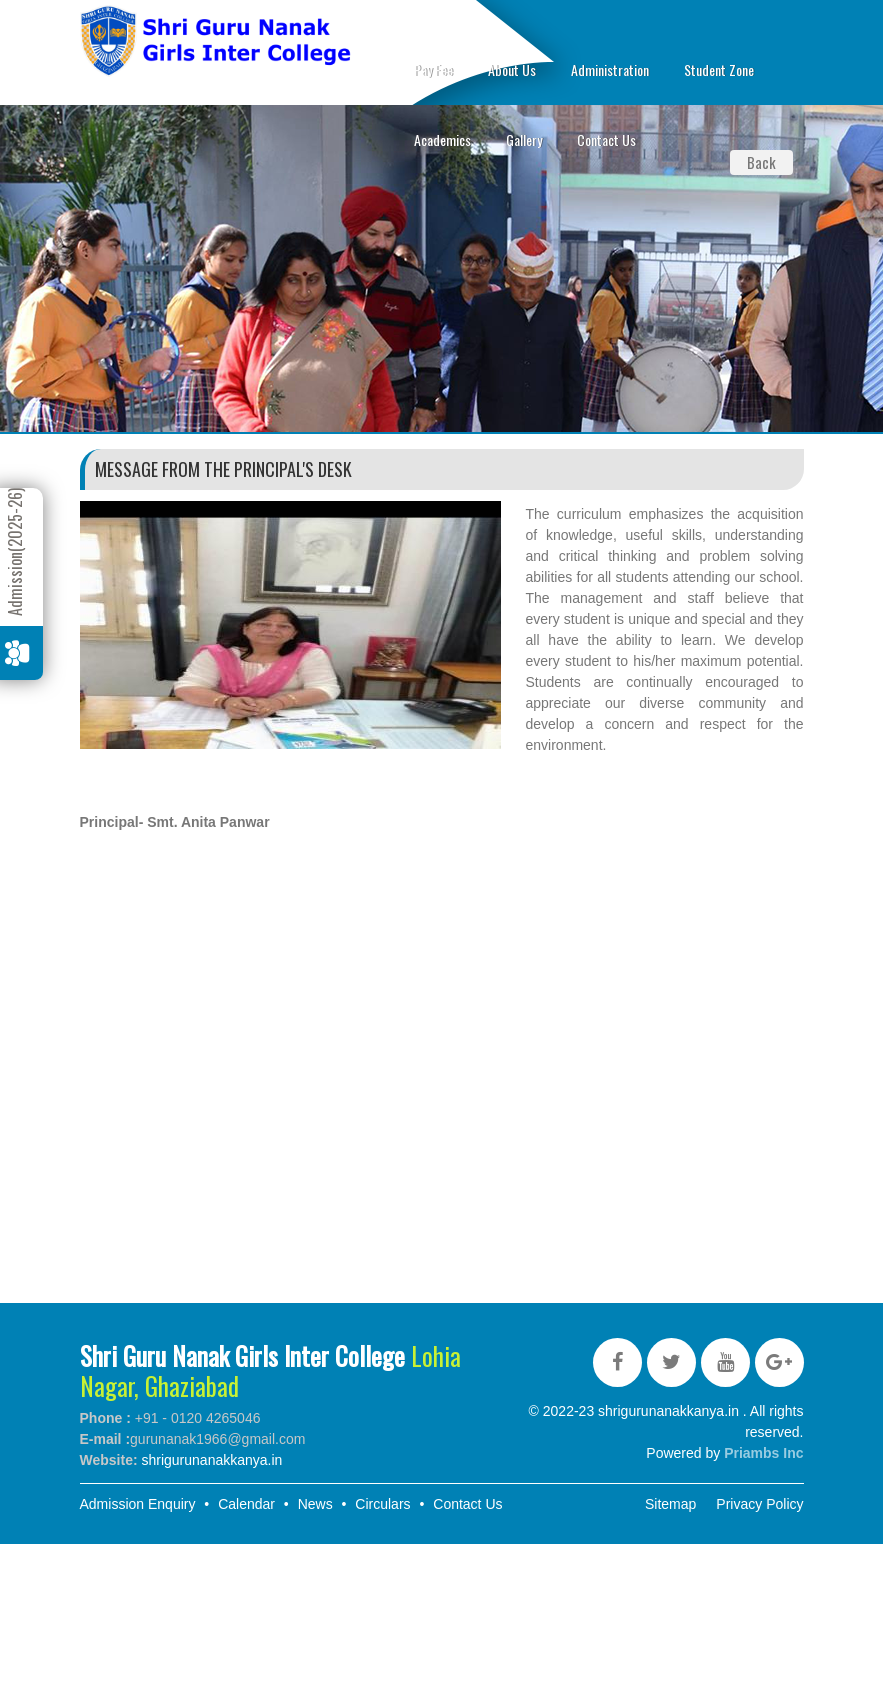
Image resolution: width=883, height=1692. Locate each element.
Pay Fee (433, 69)
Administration (610, 69)
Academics (442, 139)
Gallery (524, 139)
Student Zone (719, 69)
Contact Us (606, 139)
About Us (512, 69)
